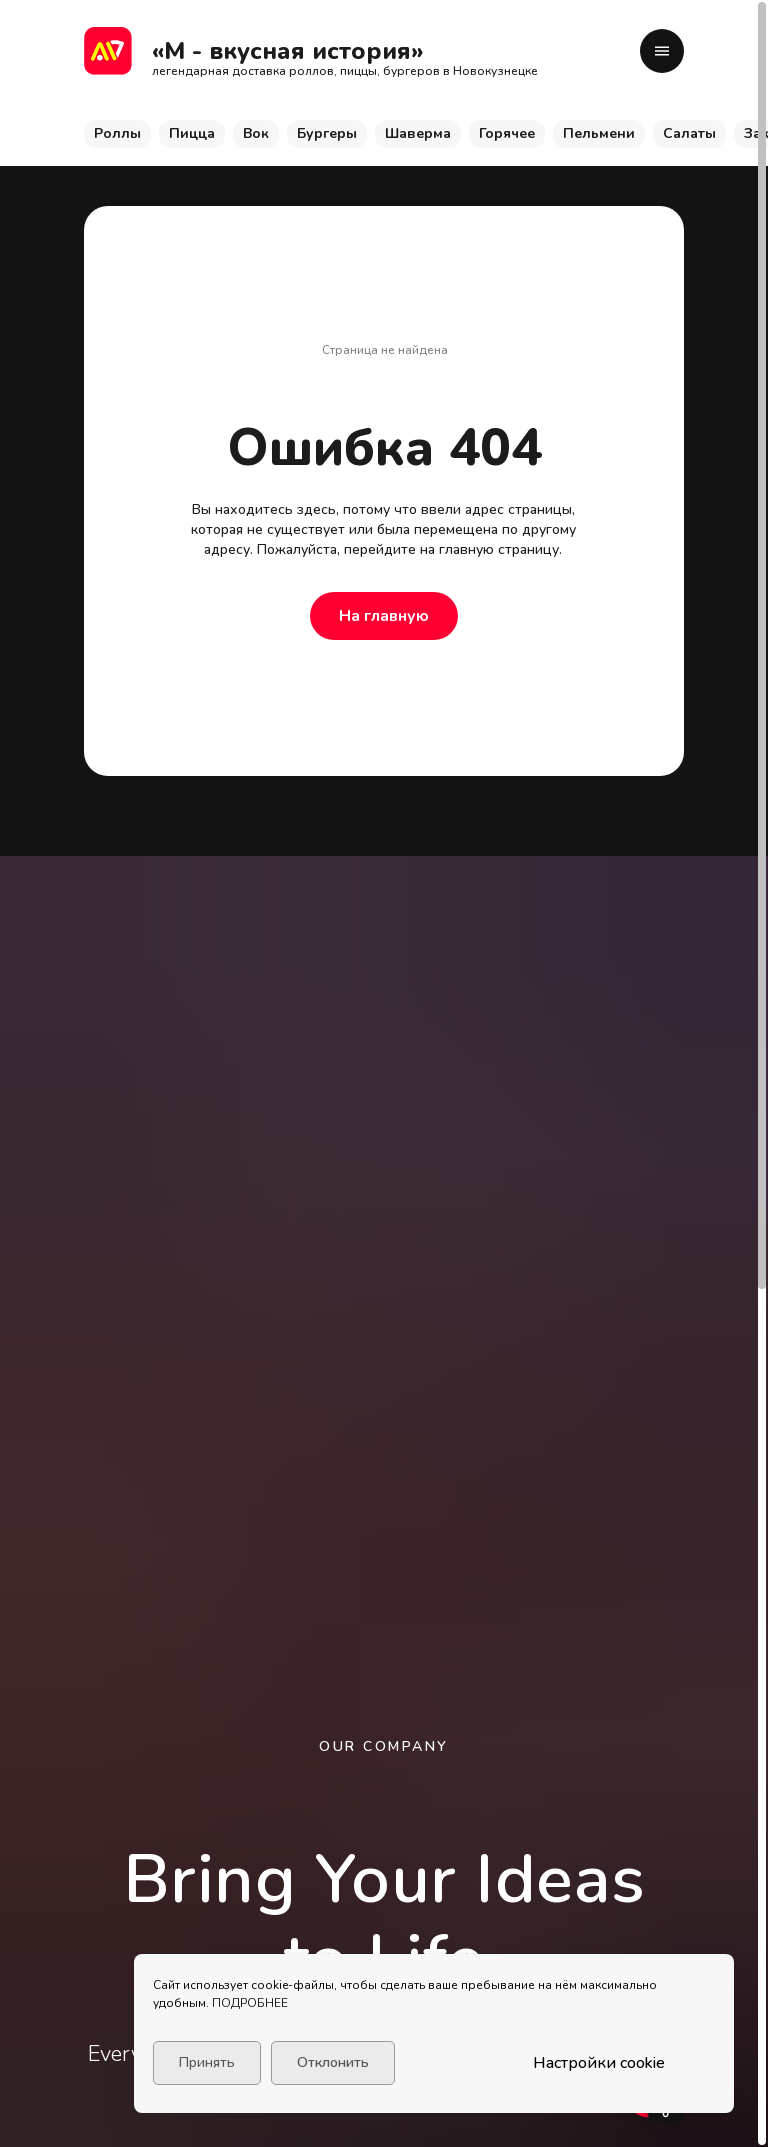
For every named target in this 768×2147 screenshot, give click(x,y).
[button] (662, 51)
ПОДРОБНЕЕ (250, 2003)
